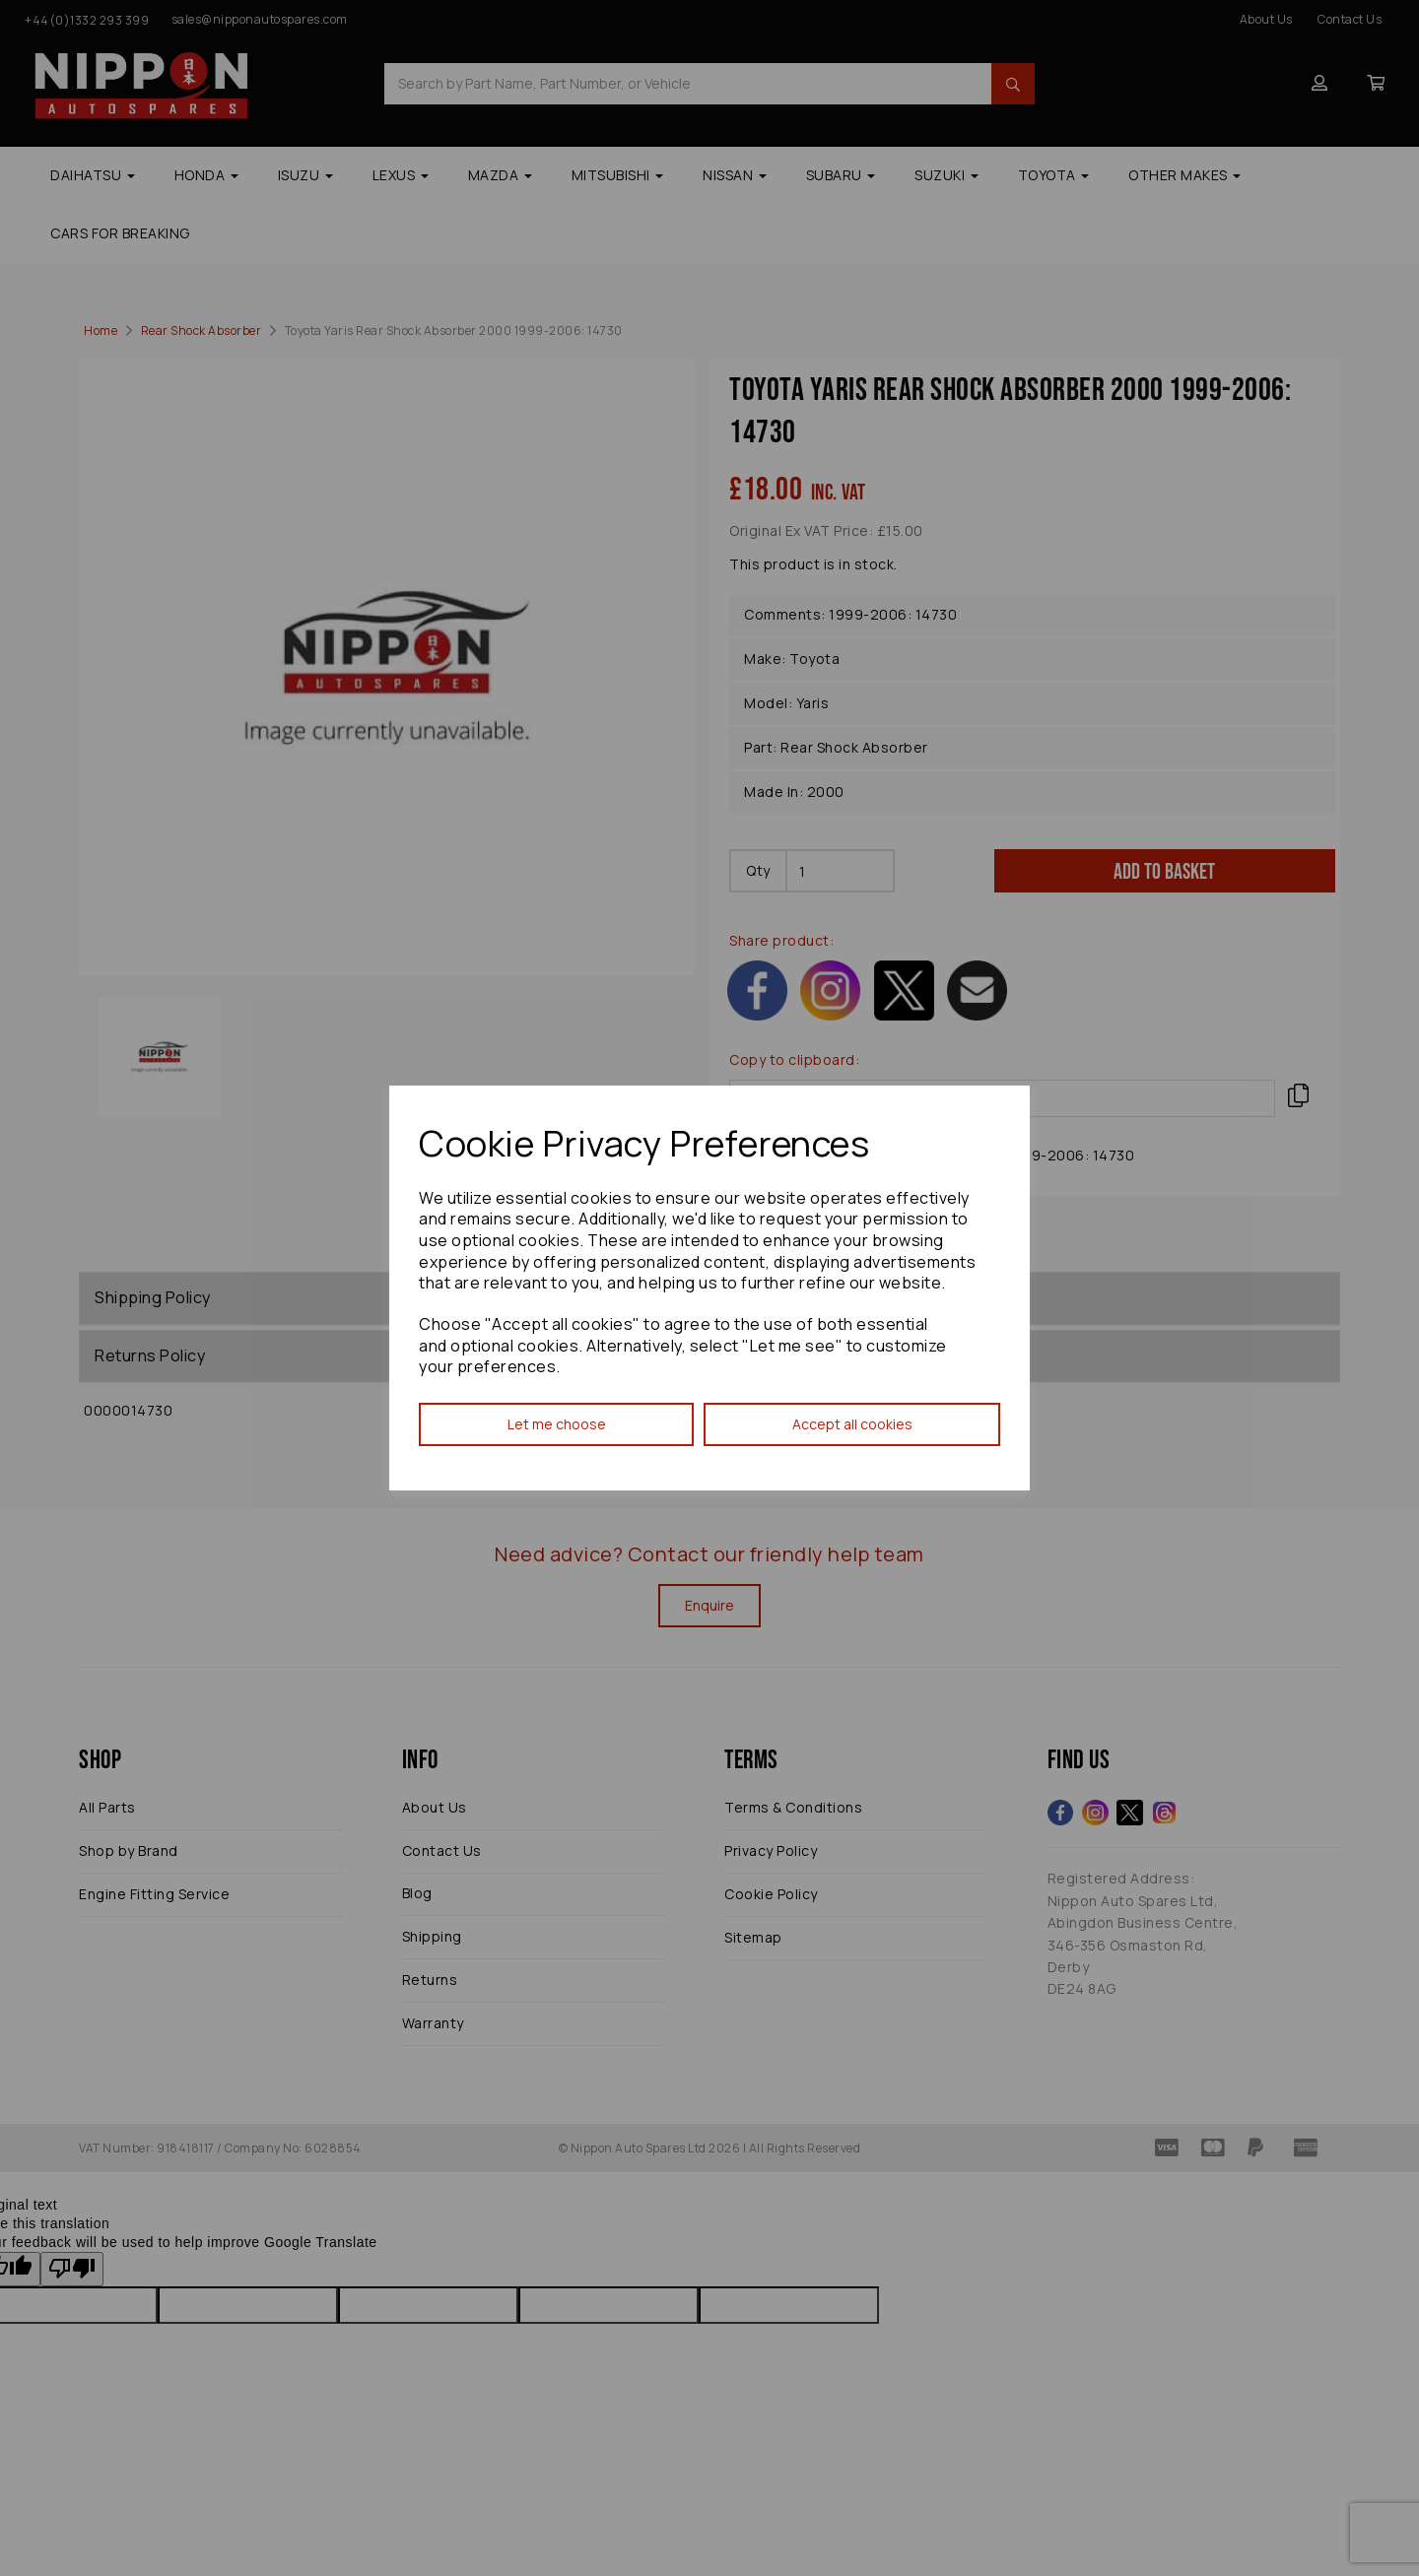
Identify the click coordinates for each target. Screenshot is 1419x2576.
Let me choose (556, 1424)
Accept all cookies (852, 1424)
